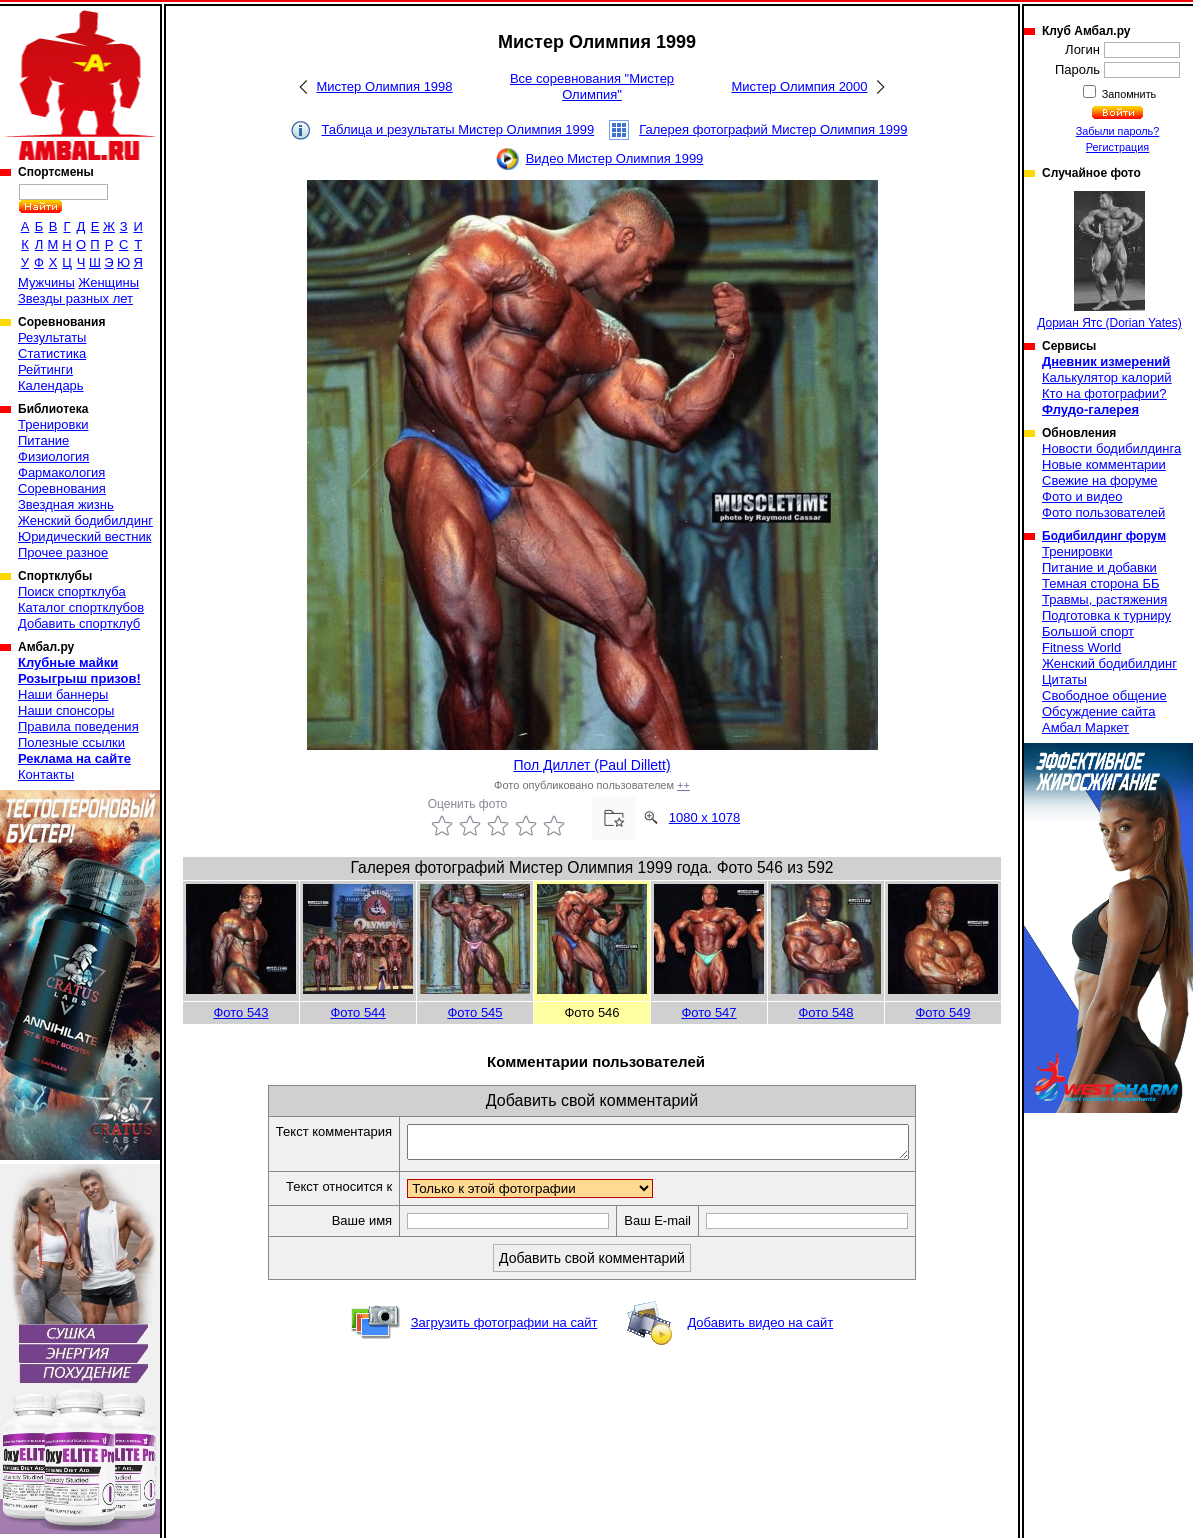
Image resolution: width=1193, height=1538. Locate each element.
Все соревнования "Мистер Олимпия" (592, 86)
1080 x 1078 (705, 817)
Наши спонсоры (66, 710)
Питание (43, 440)
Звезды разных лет (75, 298)
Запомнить (1128, 94)
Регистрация (1117, 147)
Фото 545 (474, 1012)
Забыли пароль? (1118, 131)
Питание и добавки (1099, 567)
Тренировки (53, 424)
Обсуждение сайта (1098, 711)
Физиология (53, 456)
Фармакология (61, 472)
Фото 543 (240, 1012)
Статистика (52, 353)
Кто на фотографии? (1104, 393)
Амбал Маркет (1085, 727)
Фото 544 (357, 1012)
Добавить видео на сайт (760, 1328)
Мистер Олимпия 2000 (799, 86)
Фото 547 (708, 1012)
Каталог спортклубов (81, 607)
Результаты (52, 337)
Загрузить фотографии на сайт (504, 1328)
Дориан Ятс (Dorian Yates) (1109, 260)
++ (683, 785)
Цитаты (1064, 679)
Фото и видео (1082, 496)
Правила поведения (78, 726)
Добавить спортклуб (79, 623)
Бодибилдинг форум (1104, 536)
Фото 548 (825, 1012)
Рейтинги (45, 369)
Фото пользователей (1103, 512)
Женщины (108, 282)
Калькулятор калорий (1107, 377)
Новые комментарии (1104, 464)
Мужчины (46, 282)
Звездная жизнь (66, 504)
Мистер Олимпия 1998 (384, 86)
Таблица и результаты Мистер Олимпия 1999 (457, 129)
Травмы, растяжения (1104, 599)
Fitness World (1081, 647)
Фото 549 (942, 1012)
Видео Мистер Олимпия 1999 (615, 158)
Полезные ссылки (71, 742)
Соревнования (62, 488)
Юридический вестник (84, 536)
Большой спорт (1088, 631)
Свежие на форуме (1100, 480)
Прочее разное (63, 552)
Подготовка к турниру (1106, 615)
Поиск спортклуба (72, 591)
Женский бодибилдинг (85, 520)
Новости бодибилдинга (1111, 448)
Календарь (51, 385)
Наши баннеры (63, 694)
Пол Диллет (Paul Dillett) (591, 765)
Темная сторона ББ (1101, 583)
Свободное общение (1104, 695)
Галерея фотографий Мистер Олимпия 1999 (773, 129)
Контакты (46, 774)
